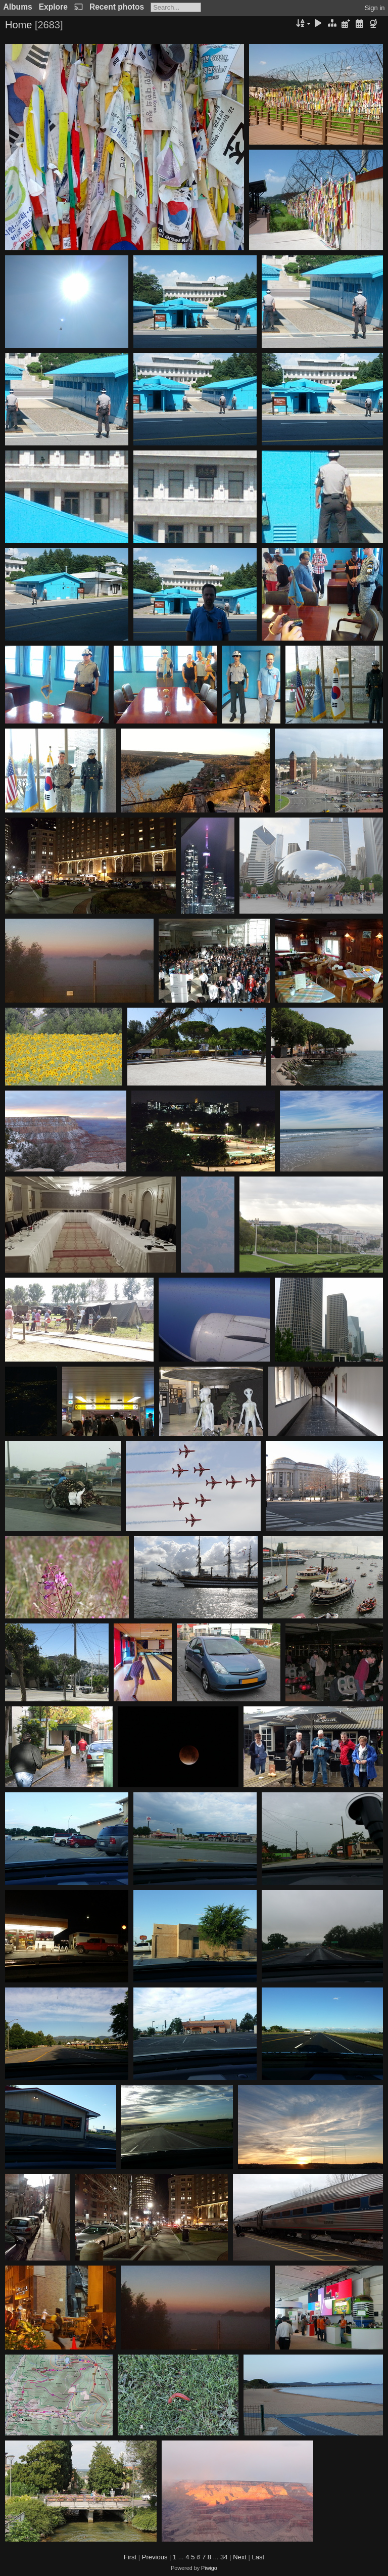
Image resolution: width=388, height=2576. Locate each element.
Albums (18, 7)
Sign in (375, 8)
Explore (53, 7)
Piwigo (209, 2568)
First (130, 2557)
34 (223, 2557)
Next (240, 2557)
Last (258, 2557)
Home (18, 24)
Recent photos (116, 7)
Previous (155, 2557)
